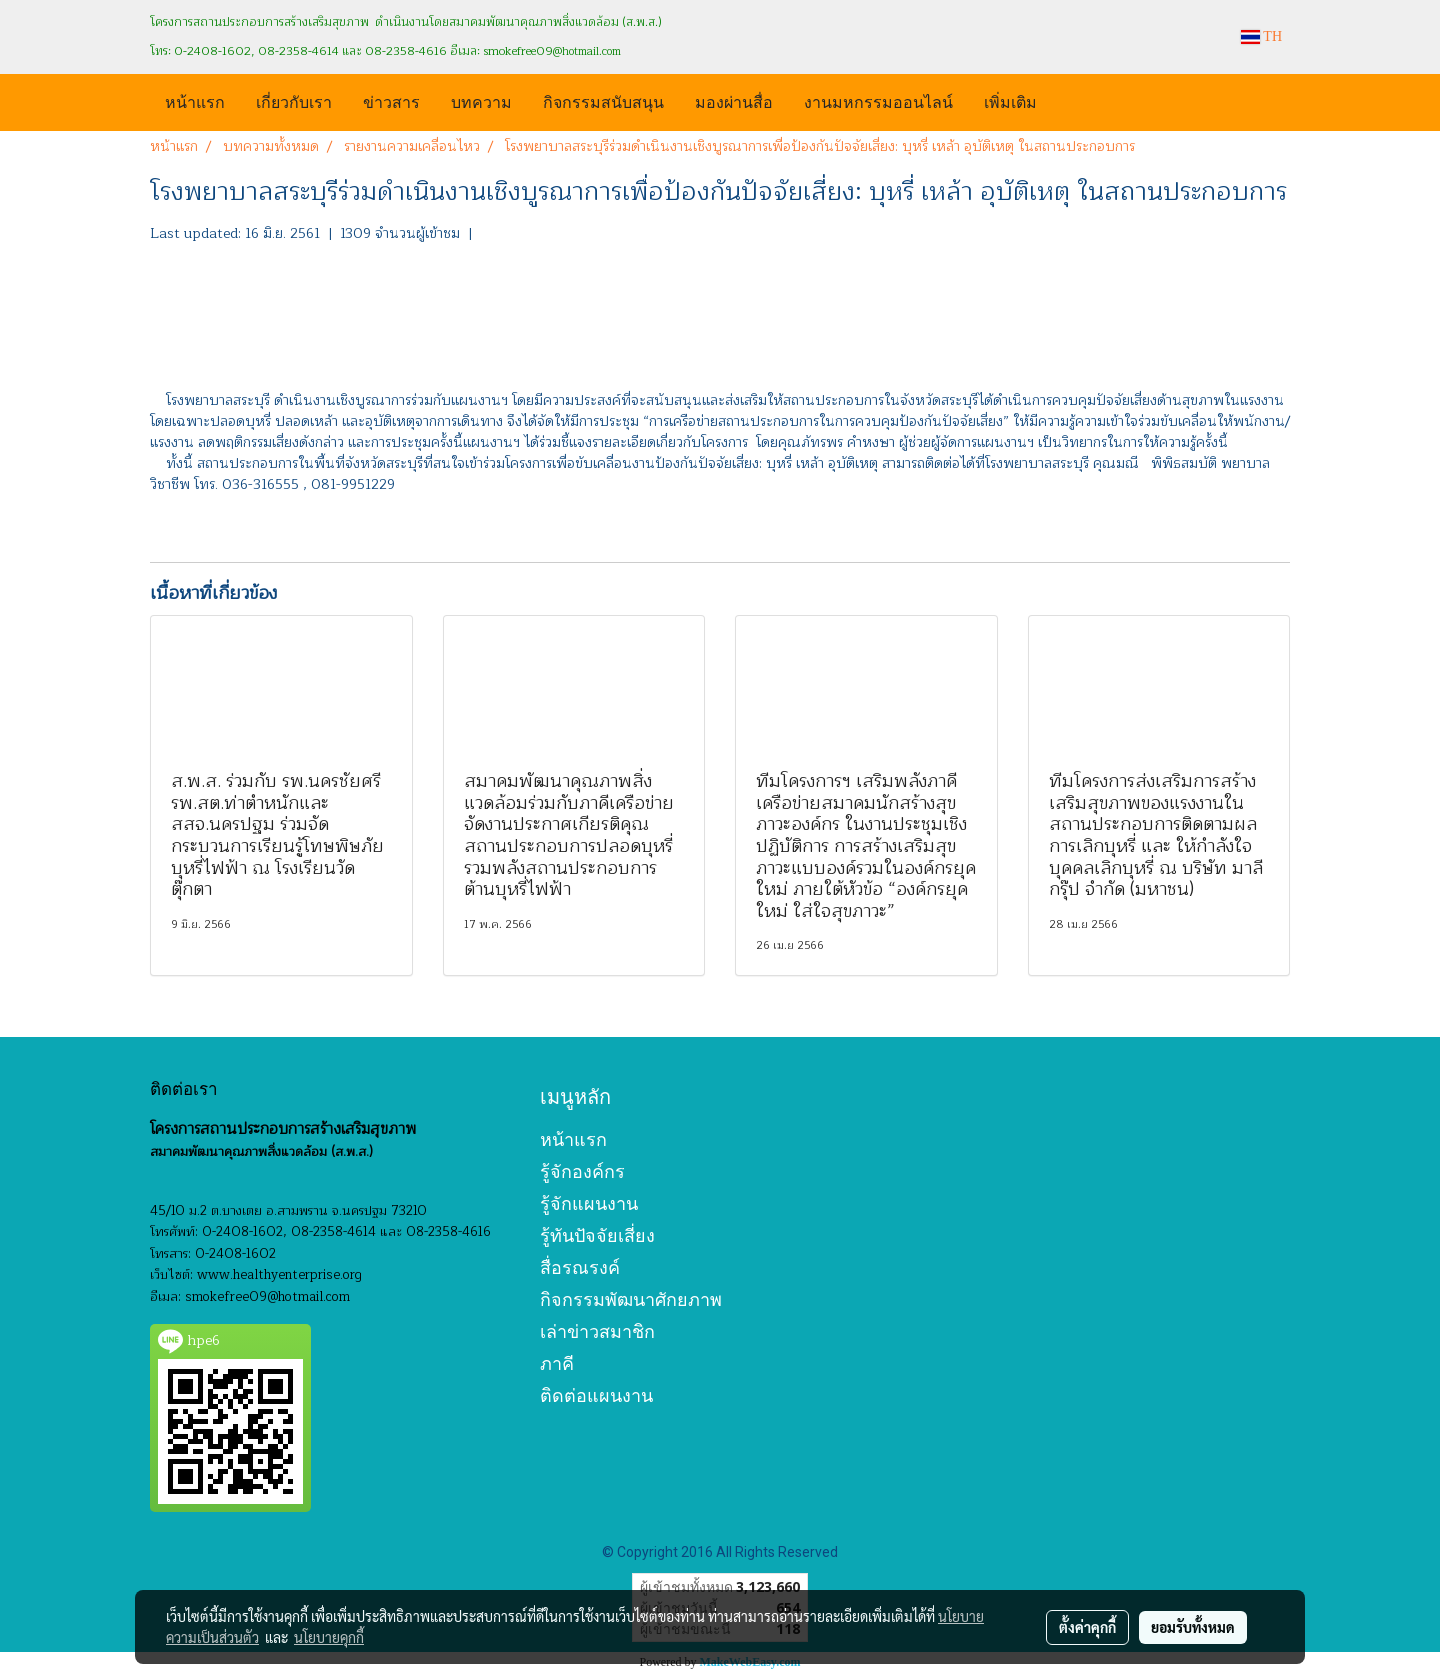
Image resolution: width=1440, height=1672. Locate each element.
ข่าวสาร (391, 100)
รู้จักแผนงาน (589, 1203)
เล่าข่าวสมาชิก (597, 1331)
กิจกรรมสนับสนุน (603, 100)
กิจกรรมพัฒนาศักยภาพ (631, 1299)
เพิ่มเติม (1010, 100)
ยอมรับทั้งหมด (1193, 1627)
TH (1261, 36)
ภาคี (557, 1363)
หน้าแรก (195, 100)
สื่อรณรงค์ (580, 1267)
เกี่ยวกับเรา (294, 100)
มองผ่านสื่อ (734, 100)
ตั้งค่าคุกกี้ (1087, 1627)
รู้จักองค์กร (582, 1171)
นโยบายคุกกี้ (329, 1637)
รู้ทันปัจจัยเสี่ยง (597, 1235)
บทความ (481, 100)
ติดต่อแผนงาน (596, 1395)
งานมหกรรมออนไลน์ (878, 100)
